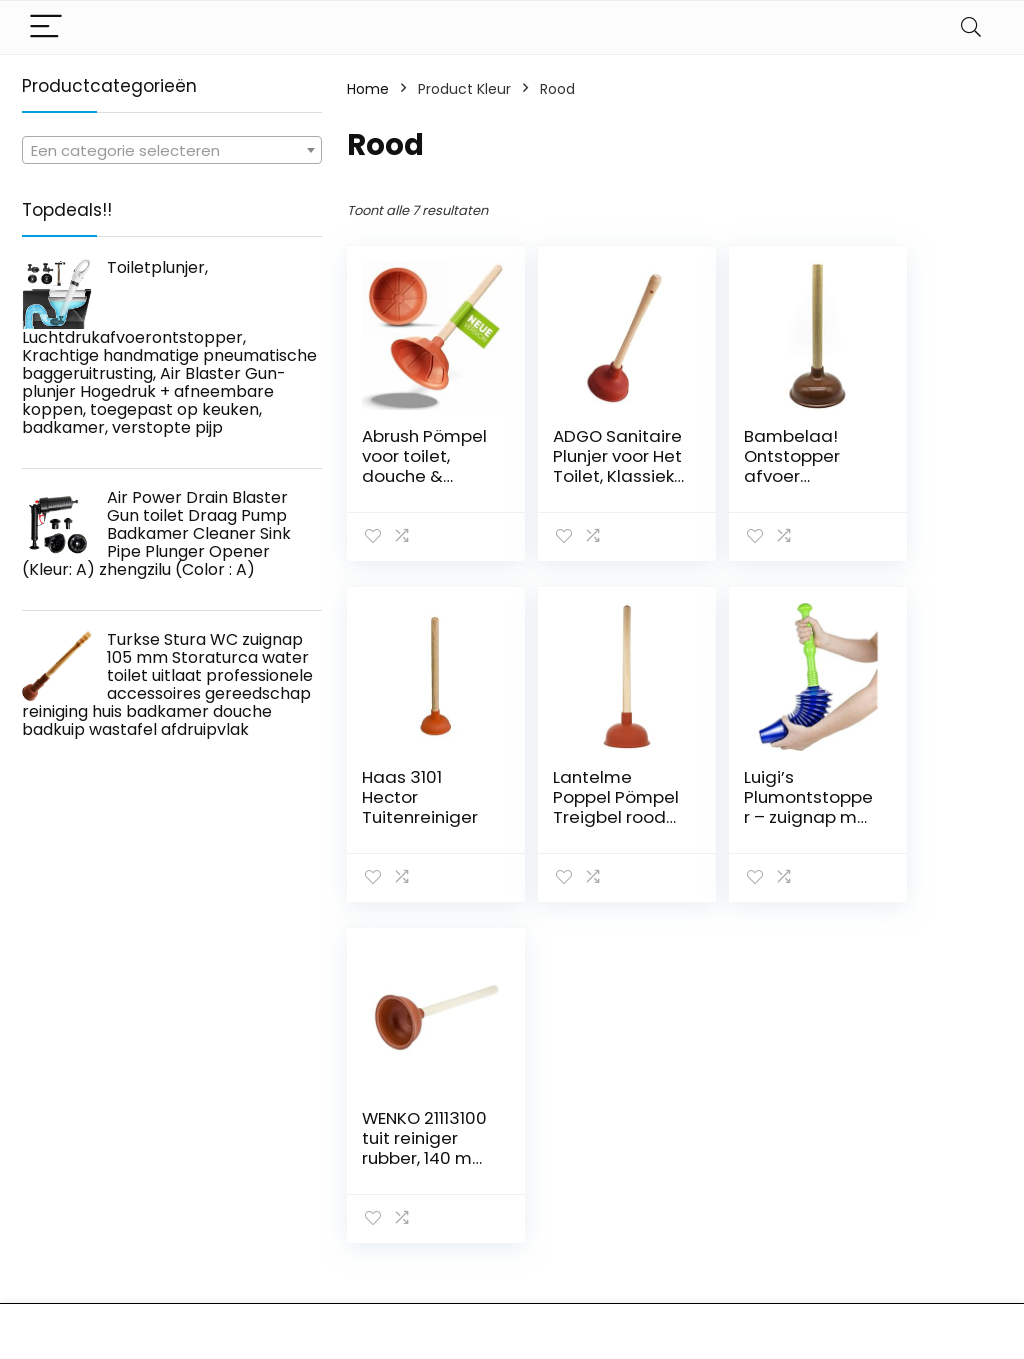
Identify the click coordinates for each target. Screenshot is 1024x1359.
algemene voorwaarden (900, 1184)
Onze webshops (750, 1231)
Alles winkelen (742, 1175)
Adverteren (734, 1259)
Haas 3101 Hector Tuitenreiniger (912, 466)
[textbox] (172, 151)
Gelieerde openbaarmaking (914, 1230)
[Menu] (46, 27)
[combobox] (172, 150)
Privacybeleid (900, 1147)
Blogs (713, 1203)
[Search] (971, 27)
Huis (709, 1147)
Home (368, 89)
